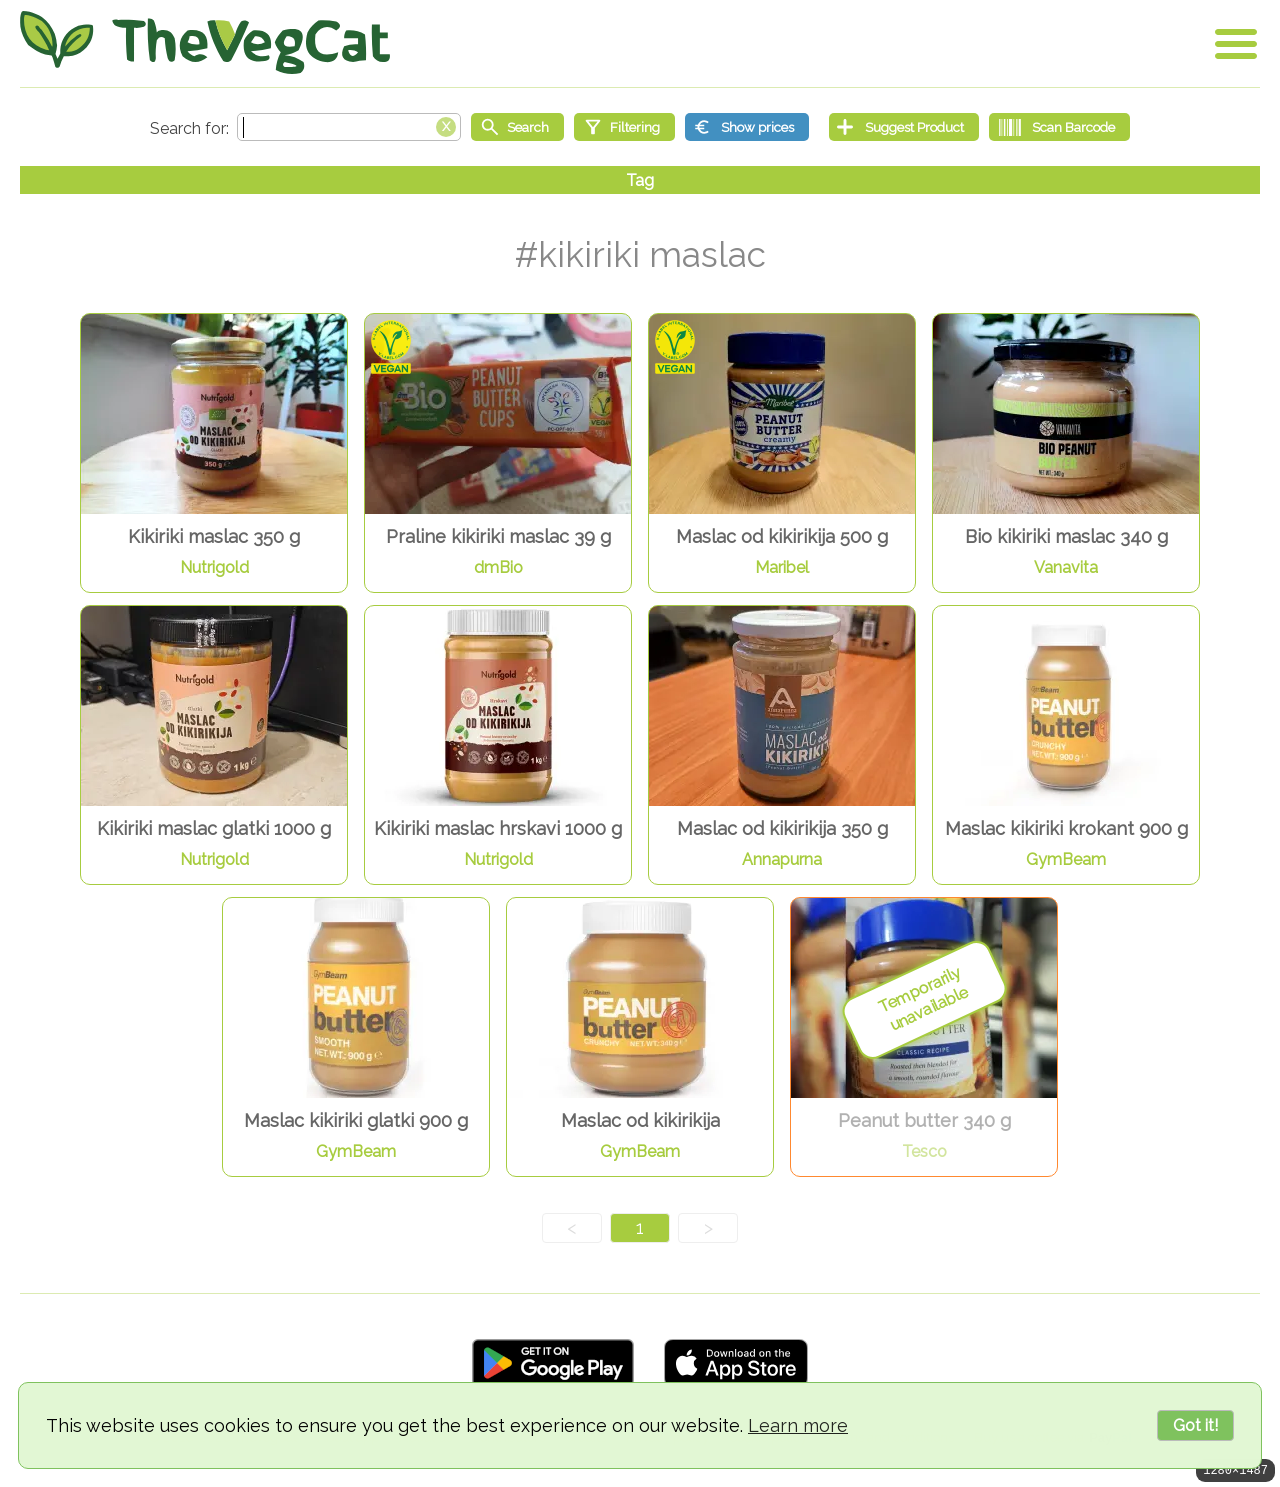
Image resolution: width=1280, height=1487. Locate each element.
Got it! (1195, 1425)
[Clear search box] (446, 125)
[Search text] (349, 127)
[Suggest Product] (904, 127)
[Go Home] (205, 42)
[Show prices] (747, 127)
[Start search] (517, 127)
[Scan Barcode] (1059, 127)
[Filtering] (624, 127)
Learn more (798, 1425)
